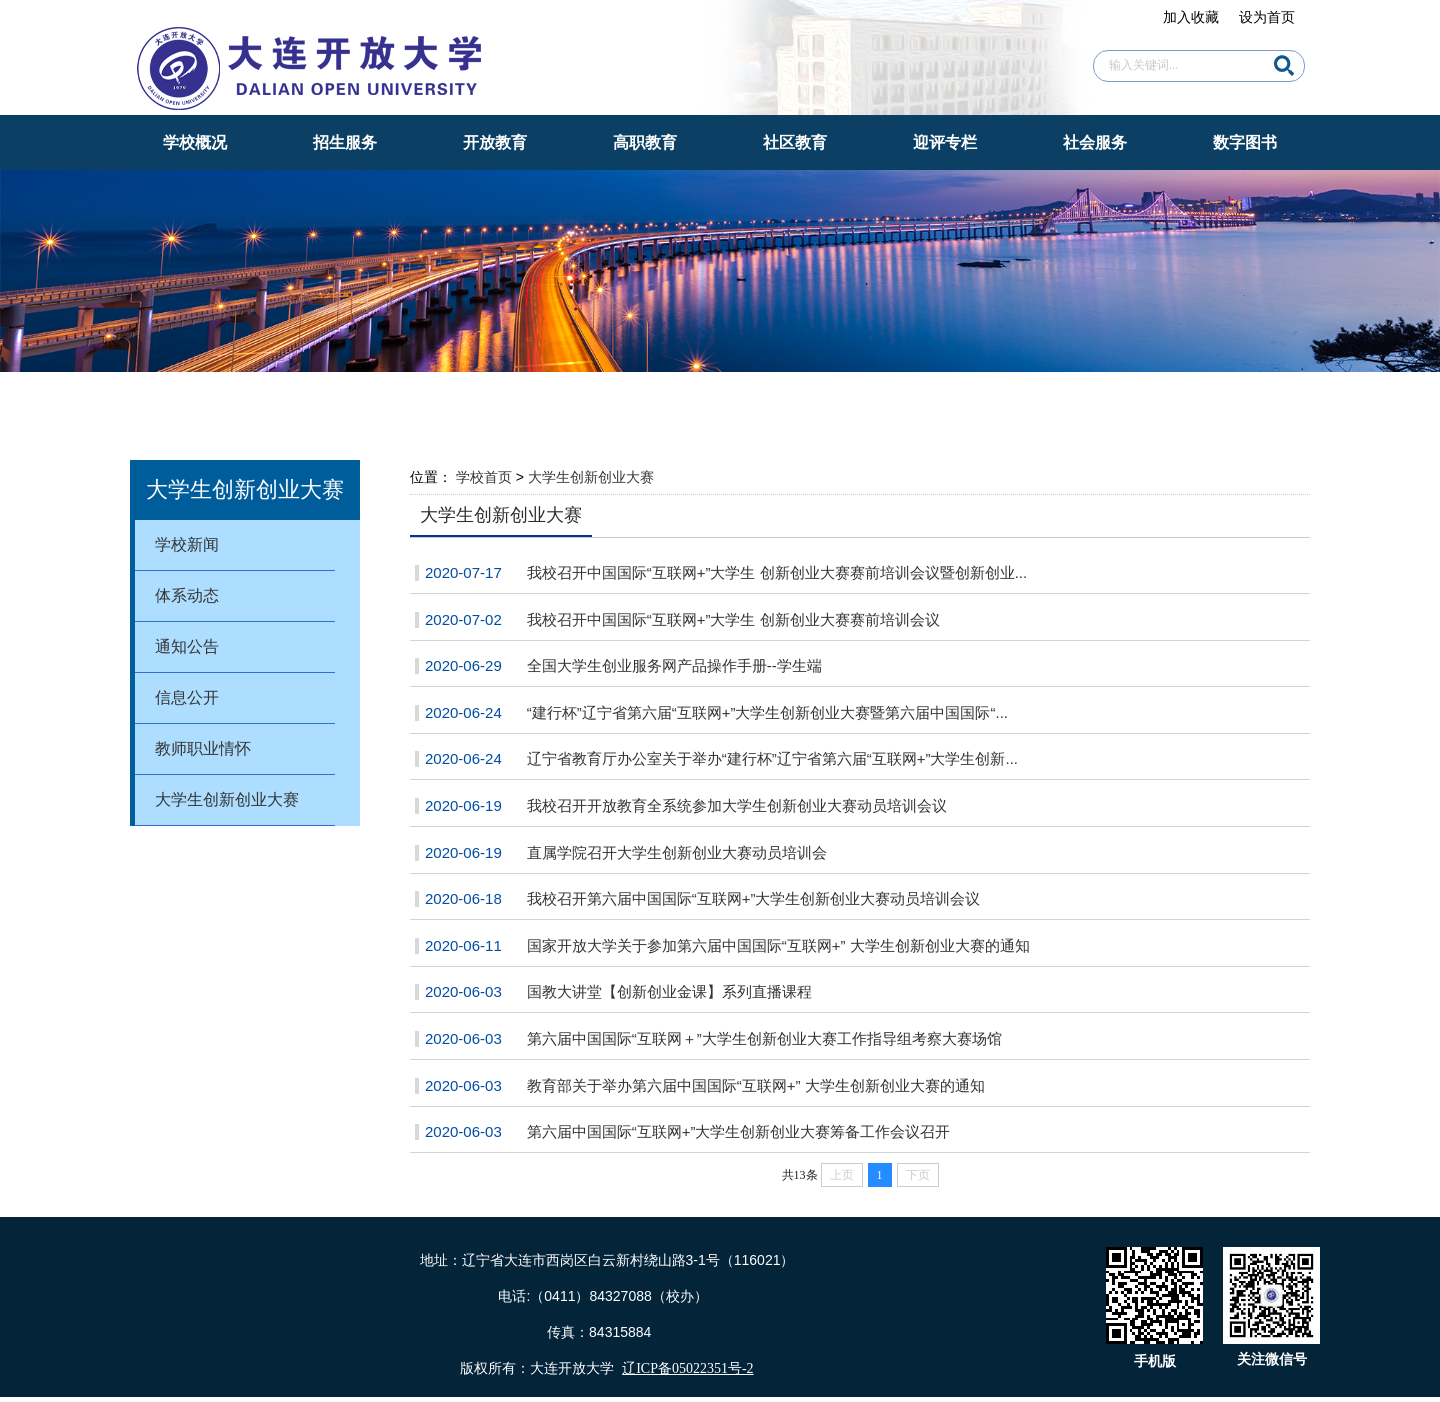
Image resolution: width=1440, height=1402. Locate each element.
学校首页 (484, 477)
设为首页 (1267, 17)
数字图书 (1245, 142)
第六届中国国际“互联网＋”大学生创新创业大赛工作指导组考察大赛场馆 (764, 1038)
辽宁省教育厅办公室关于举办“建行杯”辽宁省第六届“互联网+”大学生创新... (772, 758)
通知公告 (187, 646)
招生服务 (345, 142)
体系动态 (187, 595)
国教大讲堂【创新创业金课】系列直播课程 (669, 991)
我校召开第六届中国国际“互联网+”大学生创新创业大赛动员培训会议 (754, 898)
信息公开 (187, 697)
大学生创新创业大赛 (227, 799)
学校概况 (195, 142)
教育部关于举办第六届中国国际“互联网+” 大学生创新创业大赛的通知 (756, 1085)
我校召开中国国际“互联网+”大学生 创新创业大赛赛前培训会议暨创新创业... (777, 572)
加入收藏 (1191, 17)
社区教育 (795, 142)
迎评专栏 (945, 142)
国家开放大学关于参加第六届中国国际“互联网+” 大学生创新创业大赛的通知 (778, 945)
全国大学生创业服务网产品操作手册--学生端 (674, 665)
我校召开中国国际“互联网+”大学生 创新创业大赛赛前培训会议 (733, 619)
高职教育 (645, 142)
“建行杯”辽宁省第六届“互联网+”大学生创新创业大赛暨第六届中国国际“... (767, 712)
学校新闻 (187, 544)
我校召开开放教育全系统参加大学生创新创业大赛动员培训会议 (737, 805)
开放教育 (495, 142)
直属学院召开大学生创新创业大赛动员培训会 (677, 852)
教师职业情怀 (203, 748)
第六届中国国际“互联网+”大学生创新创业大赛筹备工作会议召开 (739, 1131)
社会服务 (1095, 142)
